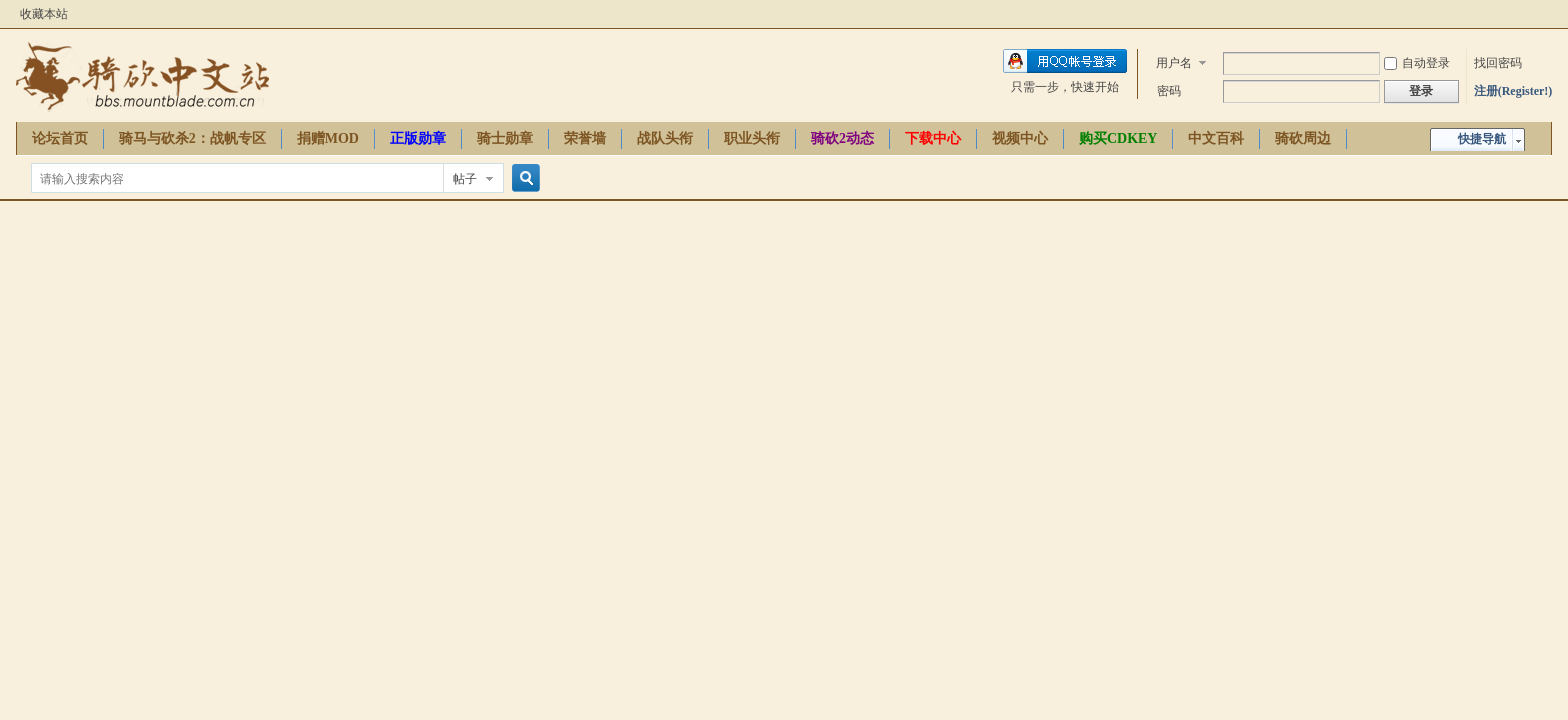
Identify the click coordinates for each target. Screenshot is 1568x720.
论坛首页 (60, 138)
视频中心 (1020, 138)
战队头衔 (665, 138)
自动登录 (1417, 63)
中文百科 (1216, 138)
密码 (1169, 91)
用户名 (1174, 63)
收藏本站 (44, 14)
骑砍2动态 (842, 138)
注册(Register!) (1513, 91)
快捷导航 (1482, 139)
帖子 (465, 179)
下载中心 (933, 138)
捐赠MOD (328, 138)
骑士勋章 (505, 138)
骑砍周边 (1303, 138)
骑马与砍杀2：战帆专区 (192, 138)
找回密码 (1498, 63)
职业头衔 (752, 138)
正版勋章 (418, 138)
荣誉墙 (585, 138)
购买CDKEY (1118, 138)
